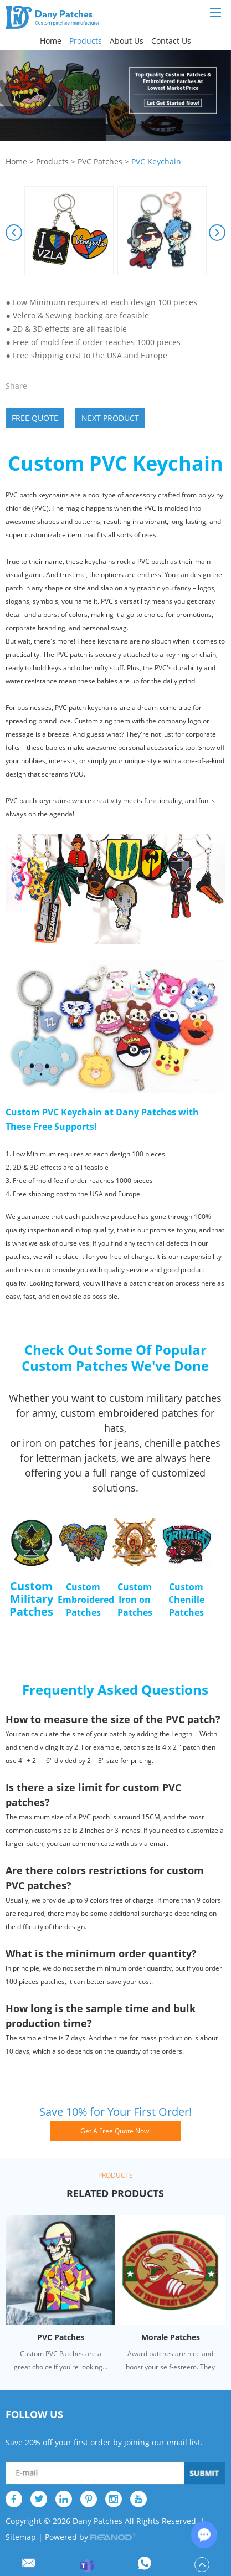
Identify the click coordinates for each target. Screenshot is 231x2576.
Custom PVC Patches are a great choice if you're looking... (60, 2360)
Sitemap (21, 2537)
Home (50, 40)
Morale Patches (170, 2337)
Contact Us (171, 40)
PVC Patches (100, 161)
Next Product (110, 418)
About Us (126, 40)
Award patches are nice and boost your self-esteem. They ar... (170, 2361)
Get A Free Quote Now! (115, 2131)
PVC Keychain (156, 161)
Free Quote (35, 418)
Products (85, 40)
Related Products (115, 2193)
